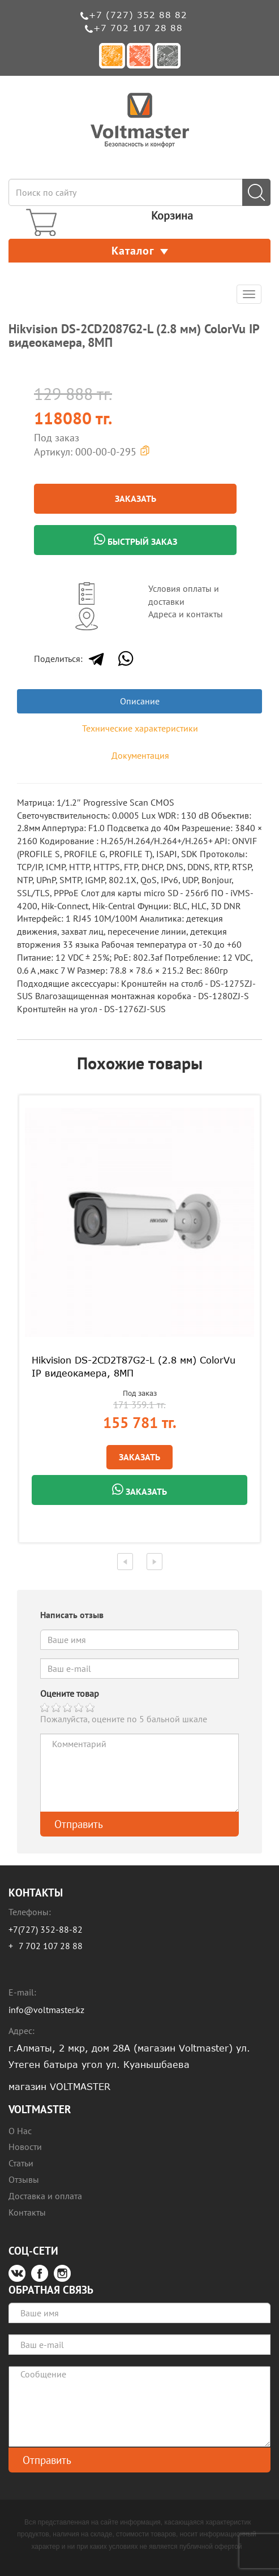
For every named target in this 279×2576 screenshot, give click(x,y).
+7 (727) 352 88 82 (138, 15)
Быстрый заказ (135, 540)
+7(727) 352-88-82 (45, 1929)
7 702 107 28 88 (51, 1945)
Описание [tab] (140, 701)
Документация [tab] (140, 755)
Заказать (135, 498)
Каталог (139, 250)
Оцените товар (69, 1693)
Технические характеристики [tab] (140, 728)
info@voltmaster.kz (46, 2009)
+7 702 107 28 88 (138, 28)
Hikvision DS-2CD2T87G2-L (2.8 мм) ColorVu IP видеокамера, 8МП (133, 1366)
